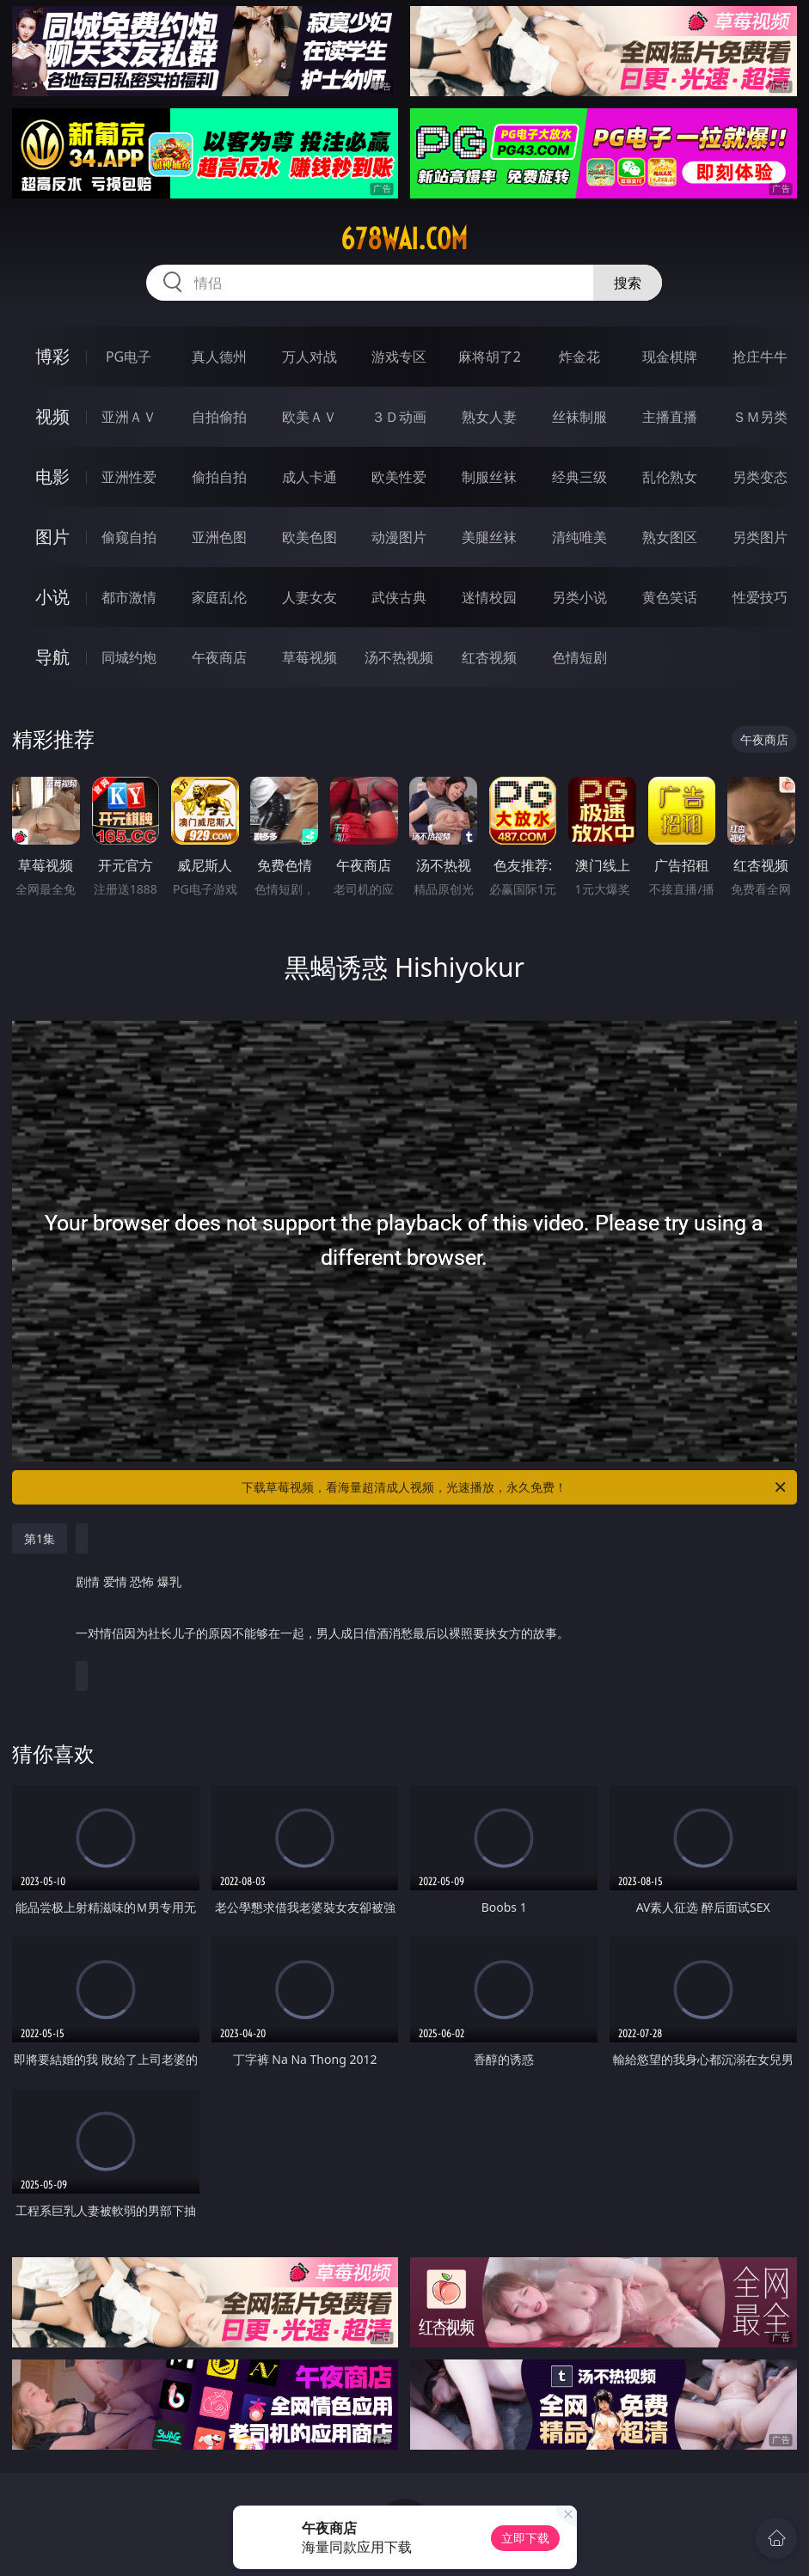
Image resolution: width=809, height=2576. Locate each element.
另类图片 (760, 537)
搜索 (627, 282)
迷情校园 (489, 597)
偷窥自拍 (128, 537)
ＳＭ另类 (760, 416)
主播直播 (669, 416)
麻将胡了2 (489, 356)
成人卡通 (309, 476)
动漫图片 (398, 537)
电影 (52, 476)
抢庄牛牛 (760, 356)
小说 (52, 596)
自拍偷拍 (219, 416)
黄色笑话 (669, 597)
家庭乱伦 (219, 597)
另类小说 (579, 597)
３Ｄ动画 (398, 416)
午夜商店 (219, 657)
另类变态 (760, 476)
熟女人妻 (489, 416)
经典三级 (579, 476)
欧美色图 (309, 537)
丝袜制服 (579, 416)
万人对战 (309, 356)
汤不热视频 (399, 657)
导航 (52, 656)
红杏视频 (489, 657)
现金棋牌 (669, 356)
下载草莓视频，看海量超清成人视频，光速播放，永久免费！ (515, 1487)
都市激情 (128, 597)
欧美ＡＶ (309, 416)
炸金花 (579, 356)
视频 (52, 416)
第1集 (39, 1538)
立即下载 (525, 2538)
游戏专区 (398, 356)
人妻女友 (309, 597)
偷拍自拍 (219, 476)
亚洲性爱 (128, 476)
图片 (52, 536)
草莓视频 (309, 657)
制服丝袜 (489, 476)
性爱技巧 (760, 597)
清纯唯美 (579, 537)
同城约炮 (128, 657)
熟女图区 (669, 537)
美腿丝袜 (489, 537)
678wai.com (404, 239)
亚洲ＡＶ (128, 416)
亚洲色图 (219, 537)
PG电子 (128, 356)
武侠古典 (398, 597)
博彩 (52, 356)
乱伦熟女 (669, 476)
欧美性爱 (398, 476)
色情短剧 (579, 657)
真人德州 (219, 356)
